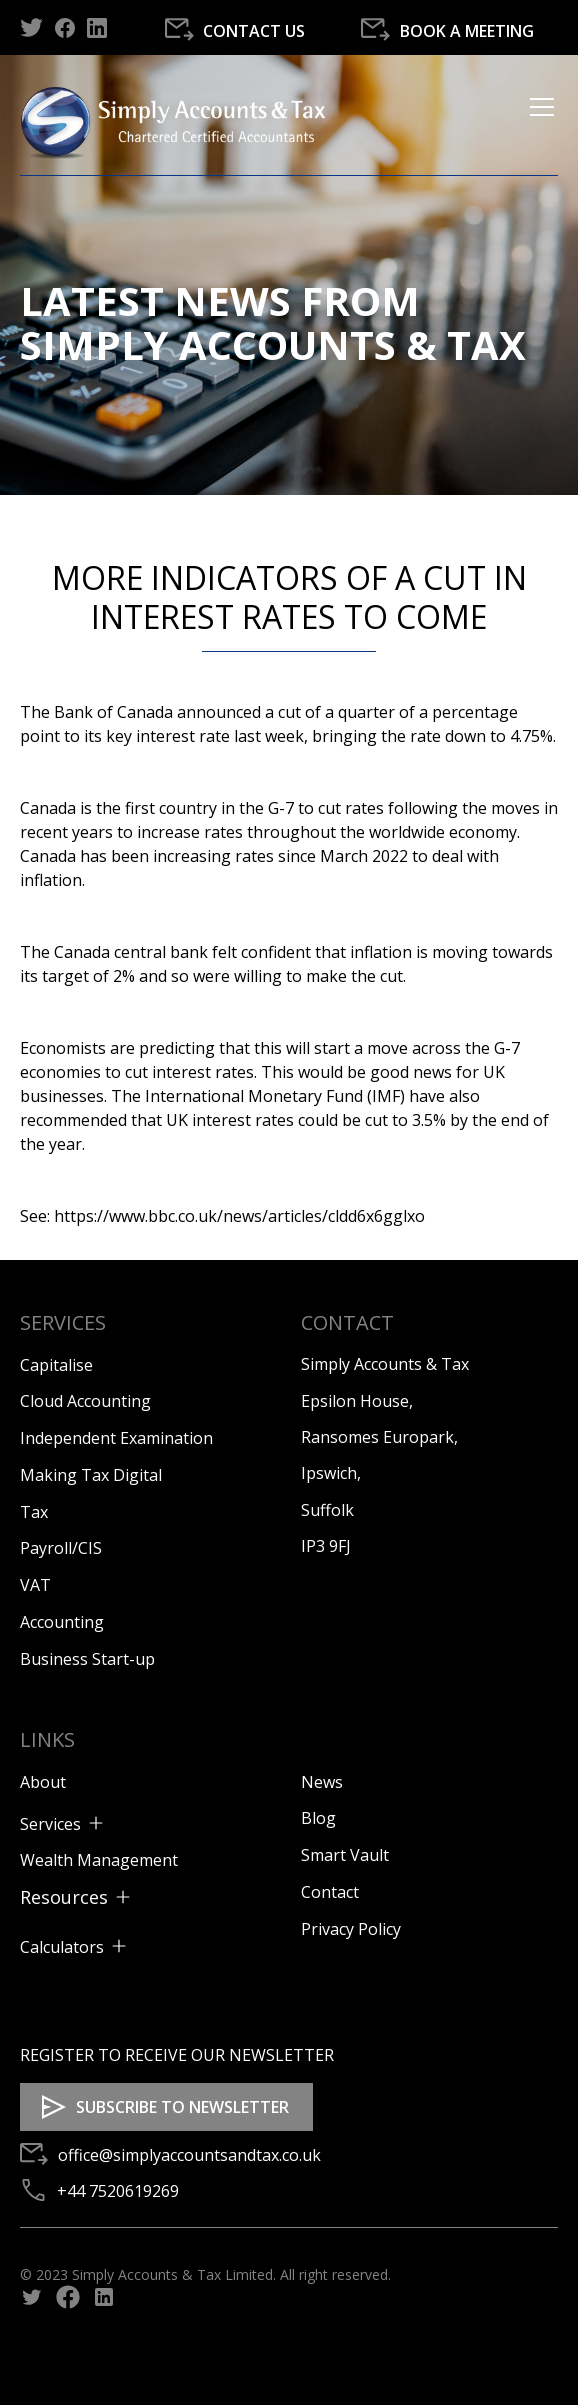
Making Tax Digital (91, 1475)
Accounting (62, 1622)
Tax (34, 1512)
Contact (330, 1892)
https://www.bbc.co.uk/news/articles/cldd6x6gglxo (239, 1216)
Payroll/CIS (61, 1548)
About (43, 1782)
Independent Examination (116, 1438)
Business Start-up (87, 1659)
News (322, 1782)
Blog (318, 1818)
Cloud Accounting (85, 1401)
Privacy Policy (351, 1929)
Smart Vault (345, 1855)
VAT (35, 1585)
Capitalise (56, 1365)
